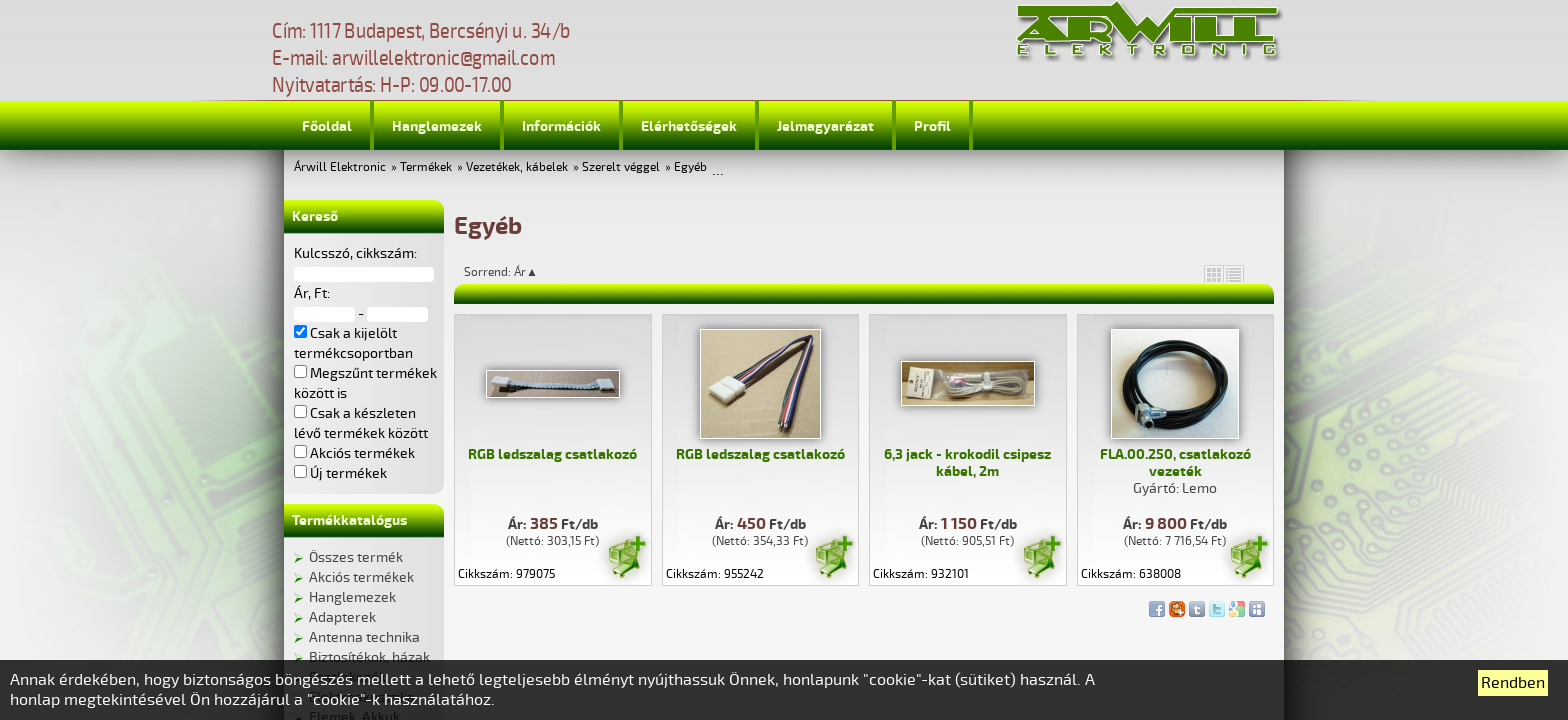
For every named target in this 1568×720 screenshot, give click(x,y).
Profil (932, 126)
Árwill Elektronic (340, 167)
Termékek (426, 167)
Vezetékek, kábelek (517, 167)
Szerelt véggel (621, 167)
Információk (561, 126)
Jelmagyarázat (825, 126)
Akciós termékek (361, 577)
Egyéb (690, 167)
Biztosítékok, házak (369, 657)
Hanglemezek (437, 126)
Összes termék (356, 557)
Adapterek (342, 617)
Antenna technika (364, 637)
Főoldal (327, 126)
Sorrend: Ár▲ (514, 272)
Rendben (1513, 683)
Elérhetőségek (689, 126)
